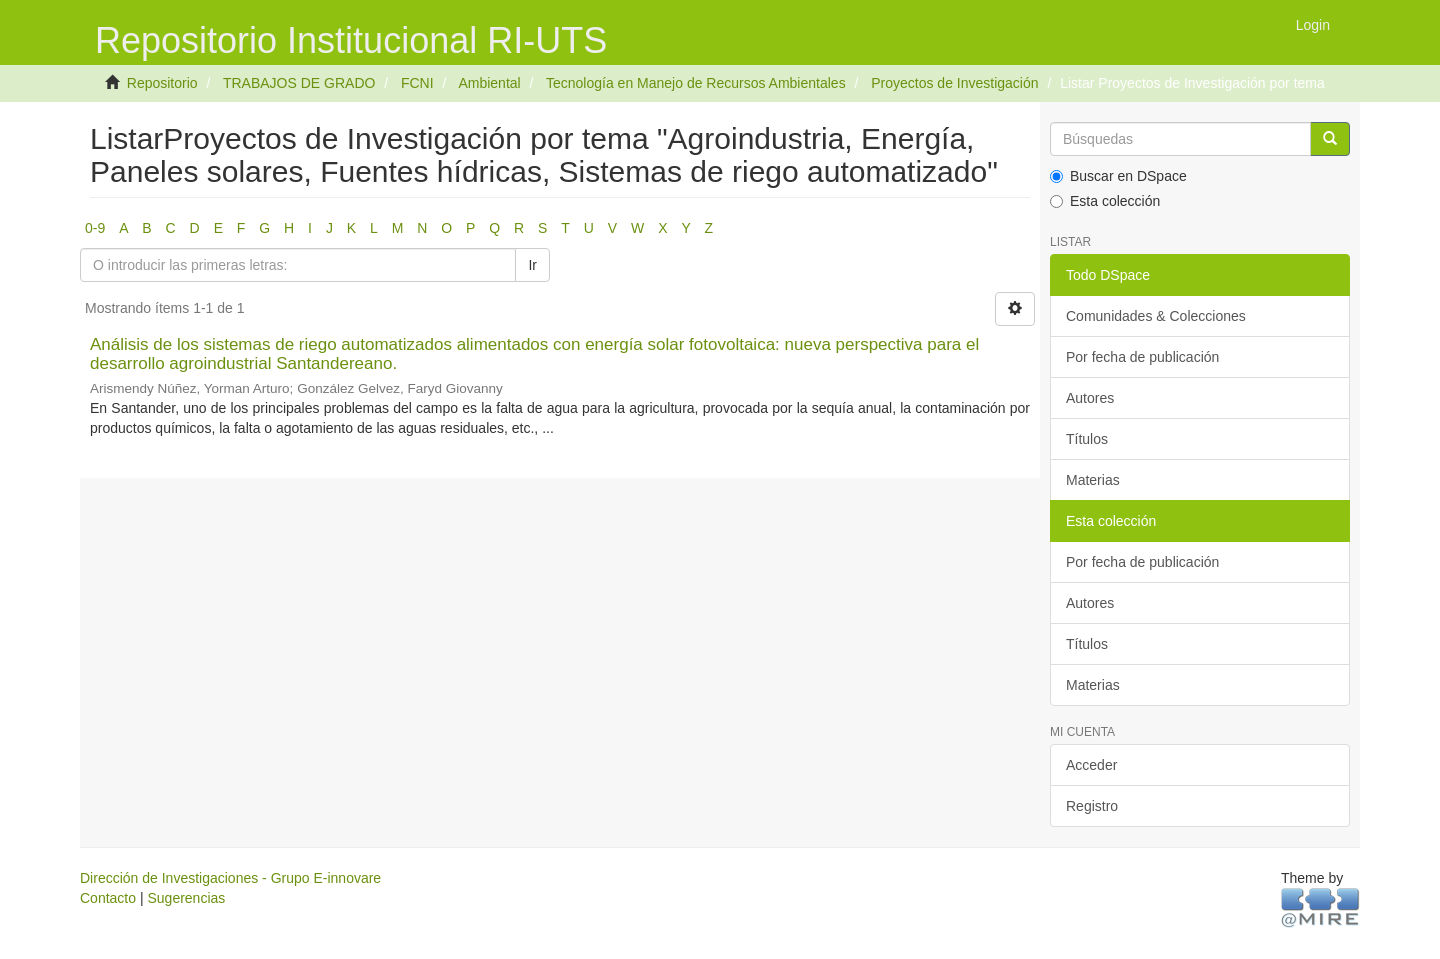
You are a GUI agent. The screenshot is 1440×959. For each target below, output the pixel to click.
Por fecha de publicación (1142, 357)
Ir (532, 265)
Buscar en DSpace (1118, 176)
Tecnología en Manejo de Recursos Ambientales (696, 83)
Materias (1093, 480)
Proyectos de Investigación (954, 83)
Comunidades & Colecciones (1156, 316)
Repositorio (162, 83)
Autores (1090, 398)
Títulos (1087, 439)
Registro (1092, 806)
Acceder (1091, 765)
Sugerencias (186, 898)
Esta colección (1105, 201)
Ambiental (489, 83)
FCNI (417, 83)
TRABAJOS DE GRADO (299, 83)
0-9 (95, 228)
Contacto (108, 898)
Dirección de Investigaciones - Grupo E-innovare (230, 878)
